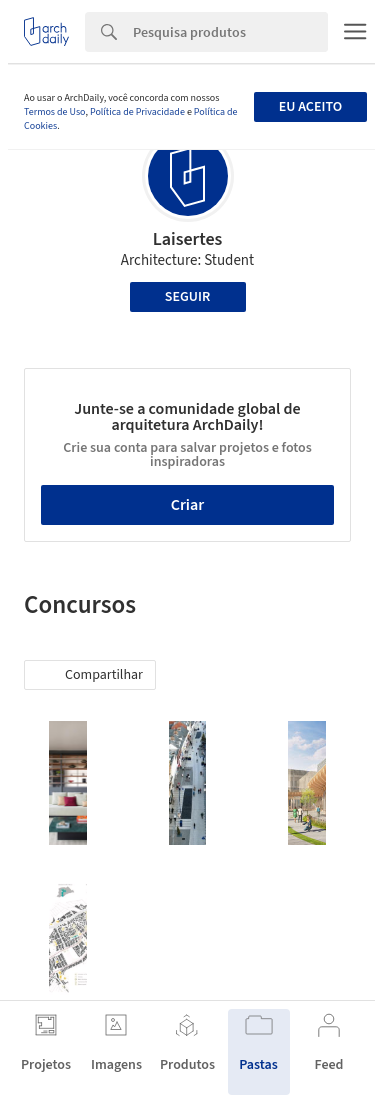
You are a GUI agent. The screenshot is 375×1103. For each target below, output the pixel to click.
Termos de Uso (54, 112)
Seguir (187, 297)
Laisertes (188, 239)
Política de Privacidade (137, 112)
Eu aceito (310, 107)
